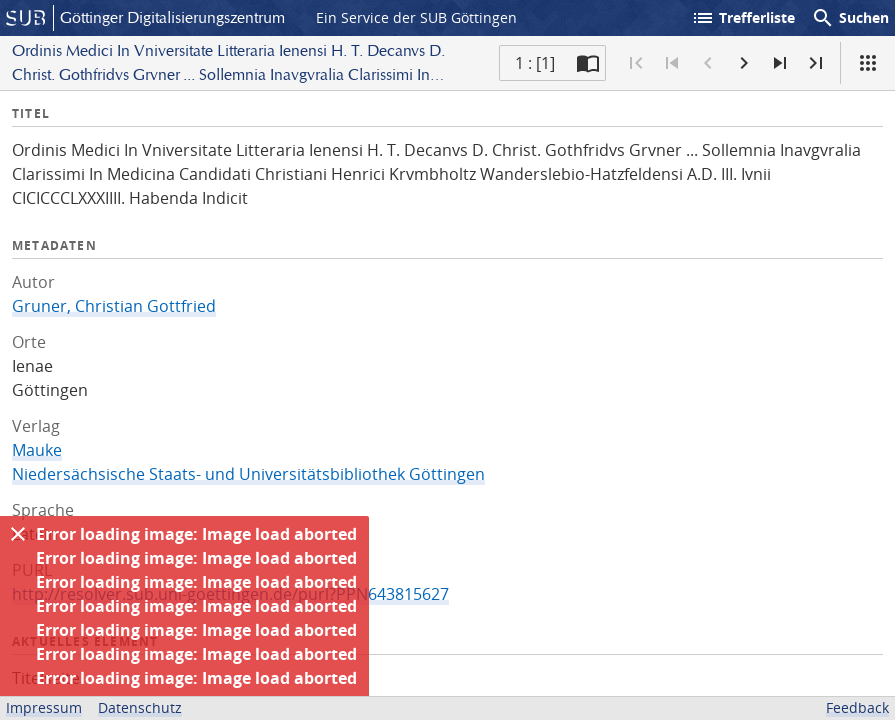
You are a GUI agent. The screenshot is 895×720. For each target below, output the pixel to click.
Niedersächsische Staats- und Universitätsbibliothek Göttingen (248, 474)
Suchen (850, 18)
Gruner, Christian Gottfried (114, 306)
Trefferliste (743, 18)
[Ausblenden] (18, 534)
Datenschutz (140, 707)
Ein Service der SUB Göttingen (416, 17)
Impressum (44, 707)
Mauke (37, 450)
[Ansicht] (868, 63)
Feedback (857, 707)
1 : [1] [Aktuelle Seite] (535, 63)
